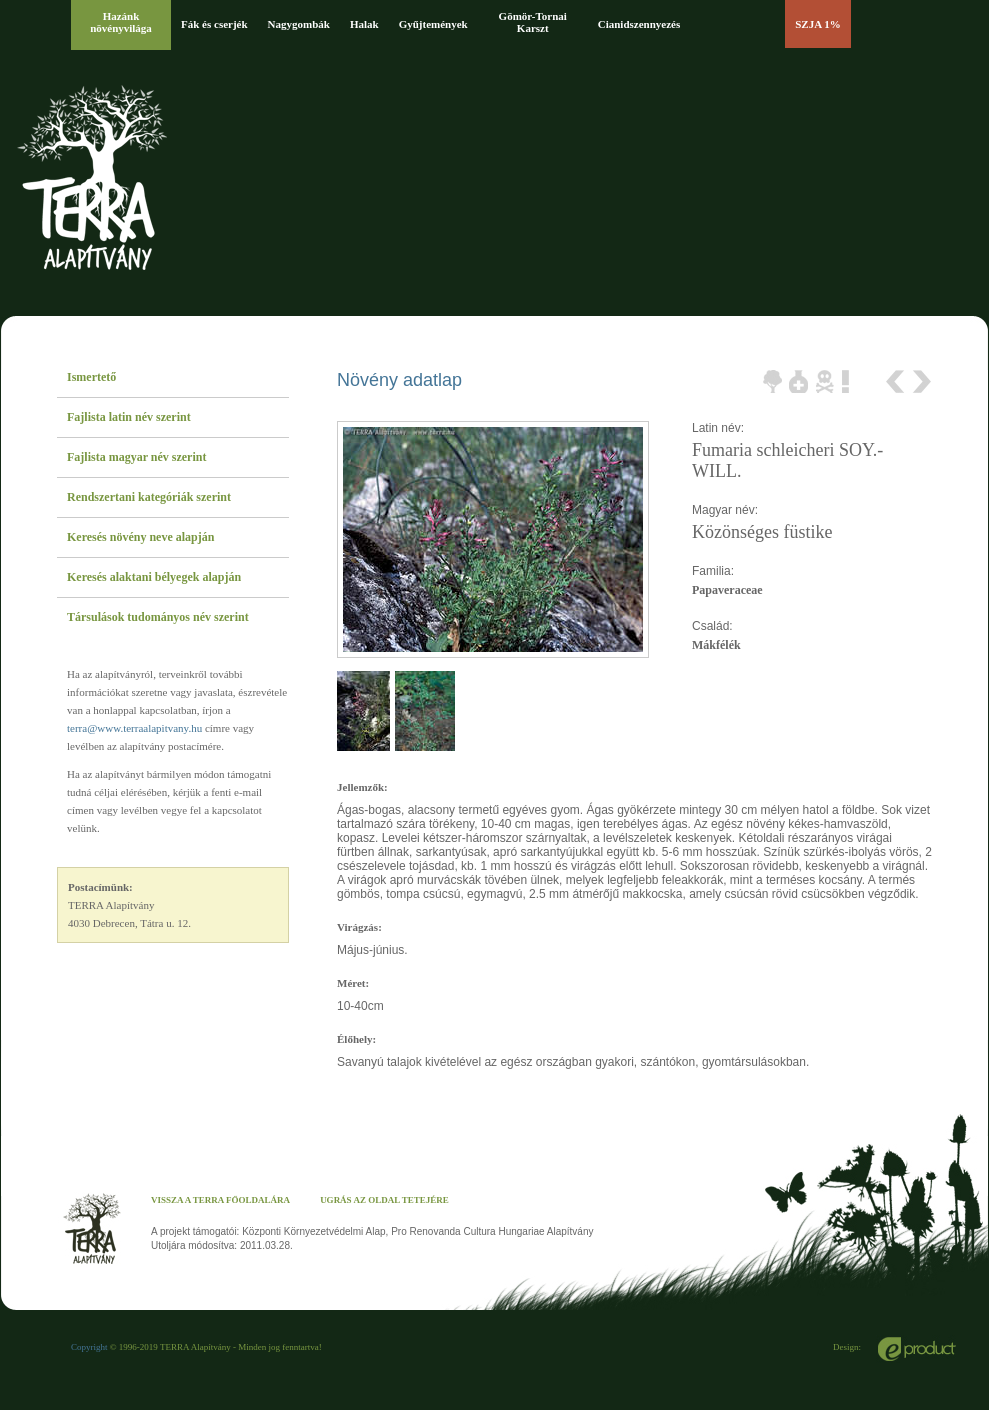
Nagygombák (299, 24)
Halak (364, 24)
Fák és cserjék (214, 24)
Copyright (89, 1347)
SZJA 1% (818, 24)
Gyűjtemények (433, 24)
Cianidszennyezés (639, 24)
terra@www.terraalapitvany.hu (134, 728)
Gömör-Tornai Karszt (533, 22)
